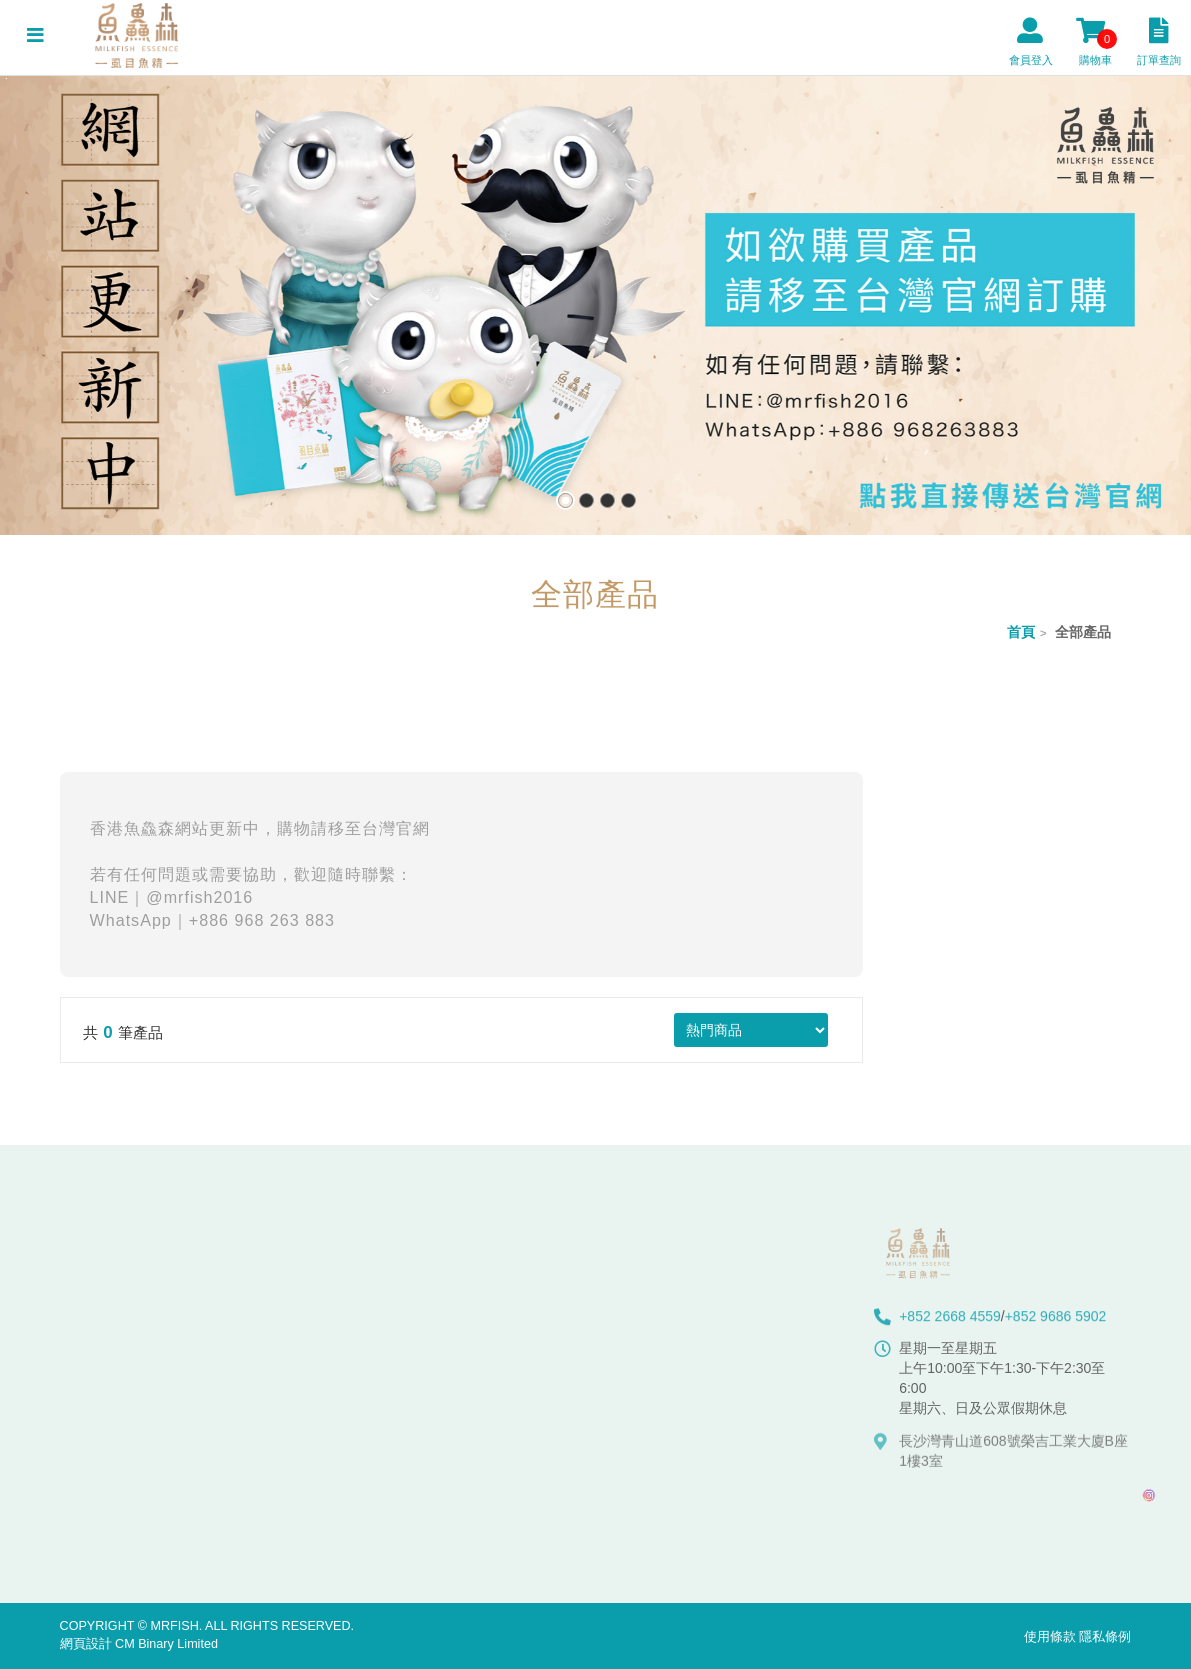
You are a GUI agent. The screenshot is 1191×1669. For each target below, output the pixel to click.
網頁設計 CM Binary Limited (139, 1644)
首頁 (1021, 632)
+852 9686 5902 (1056, 1322)
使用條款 (1050, 1637)
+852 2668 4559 (950, 1322)
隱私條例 (1105, 1637)
